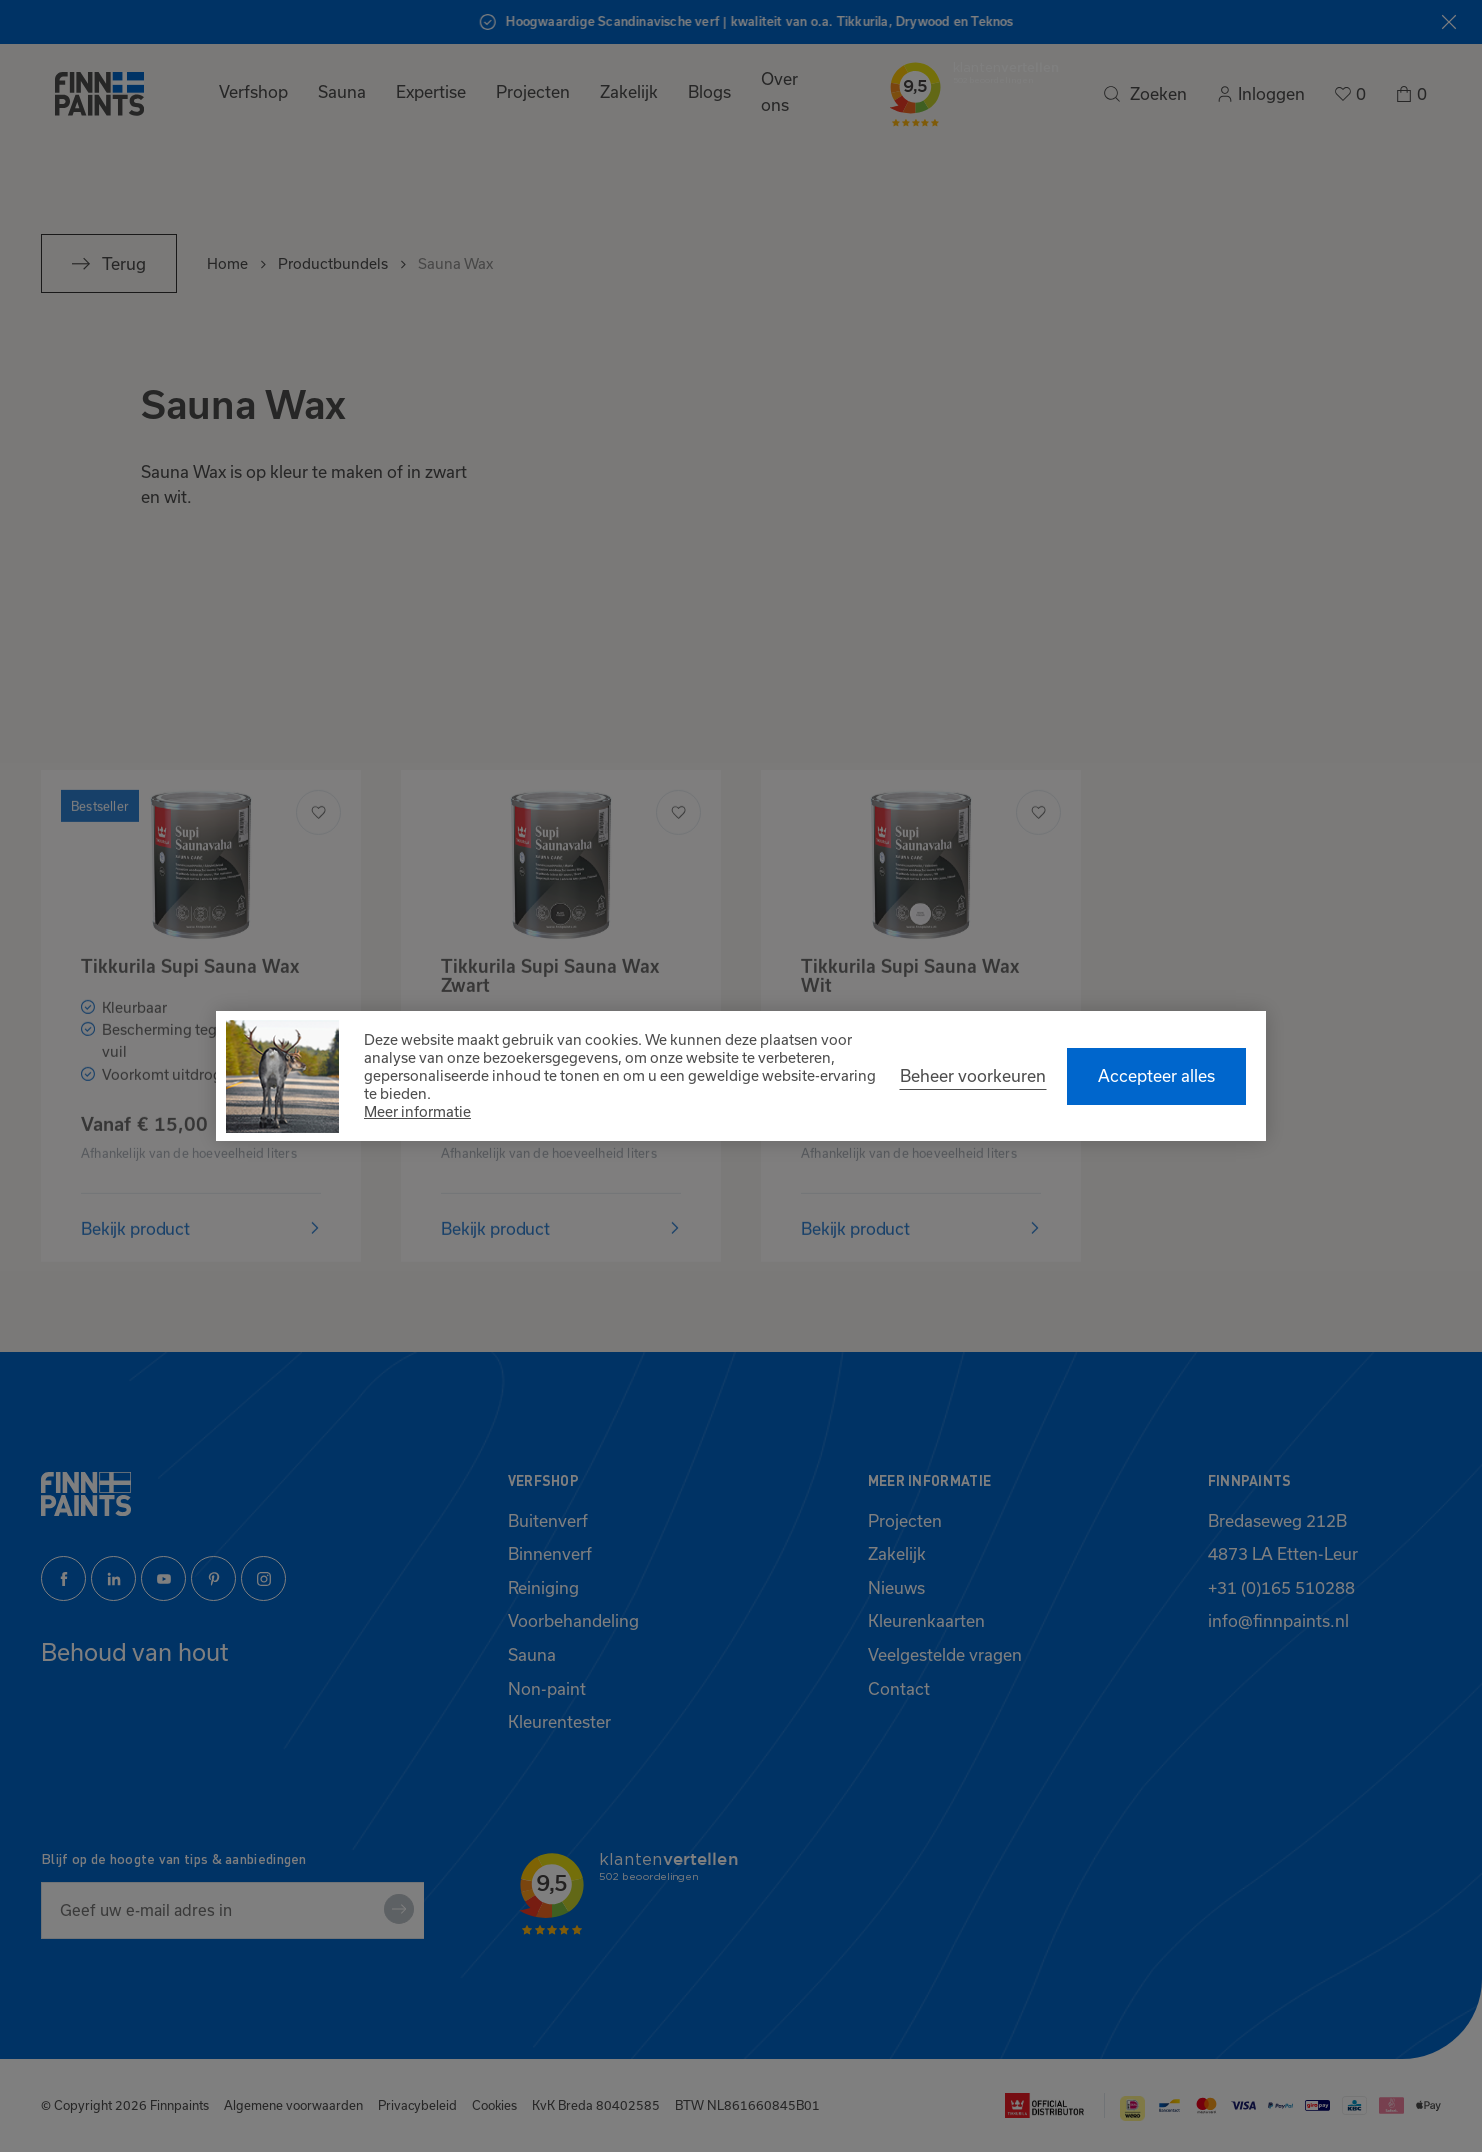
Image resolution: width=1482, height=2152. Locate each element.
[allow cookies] (1156, 1076)
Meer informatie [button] (417, 1111)
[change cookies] (973, 1076)
